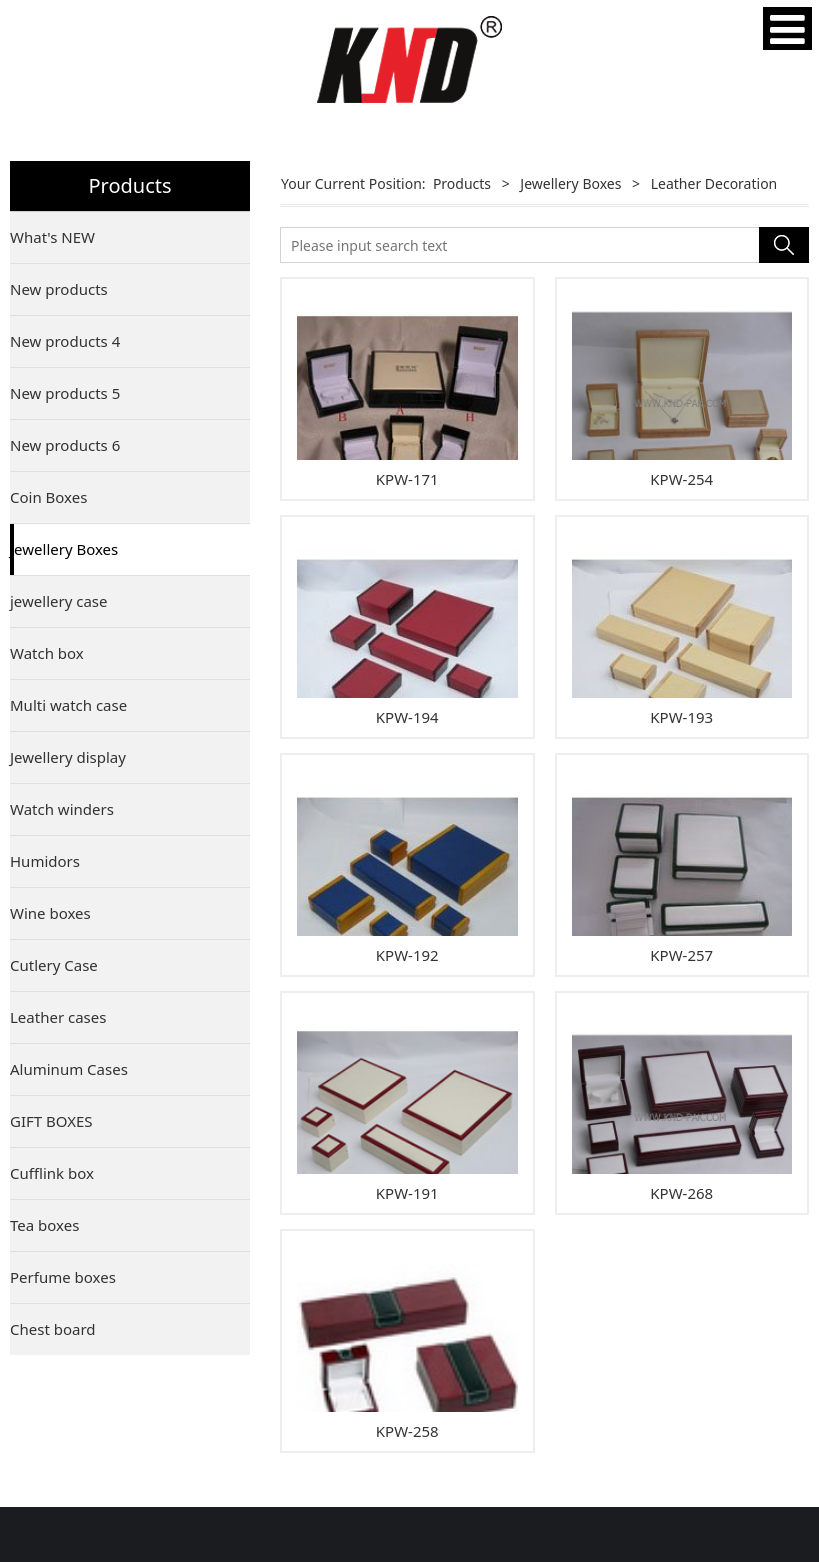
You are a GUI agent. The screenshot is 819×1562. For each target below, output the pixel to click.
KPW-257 (681, 955)
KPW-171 (407, 479)
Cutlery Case (54, 965)
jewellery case (59, 601)
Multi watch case (68, 705)
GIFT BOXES (51, 1121)
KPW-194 (407, 717)
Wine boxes (50, 913)
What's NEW (52, 237)
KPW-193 (681, 717)
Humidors (45, 861)
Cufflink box (52, 1173)
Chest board (53, 1329)
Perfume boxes (63, 1277)
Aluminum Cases (69, 1069)
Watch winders (62, 809)
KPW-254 (681, 479)
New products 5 (65, 393)
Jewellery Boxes (64, 549)
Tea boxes (44, 1225)
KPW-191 (407, 1193)
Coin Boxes (48, 497)
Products (462, 183)
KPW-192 (407, 955)
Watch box (47, 653)
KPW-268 (681, 1193)
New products (59, 289)
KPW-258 (407, 1431)
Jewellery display (68, 757)
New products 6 (65, 445)
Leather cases (58, 1017)
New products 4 (65, 341)
